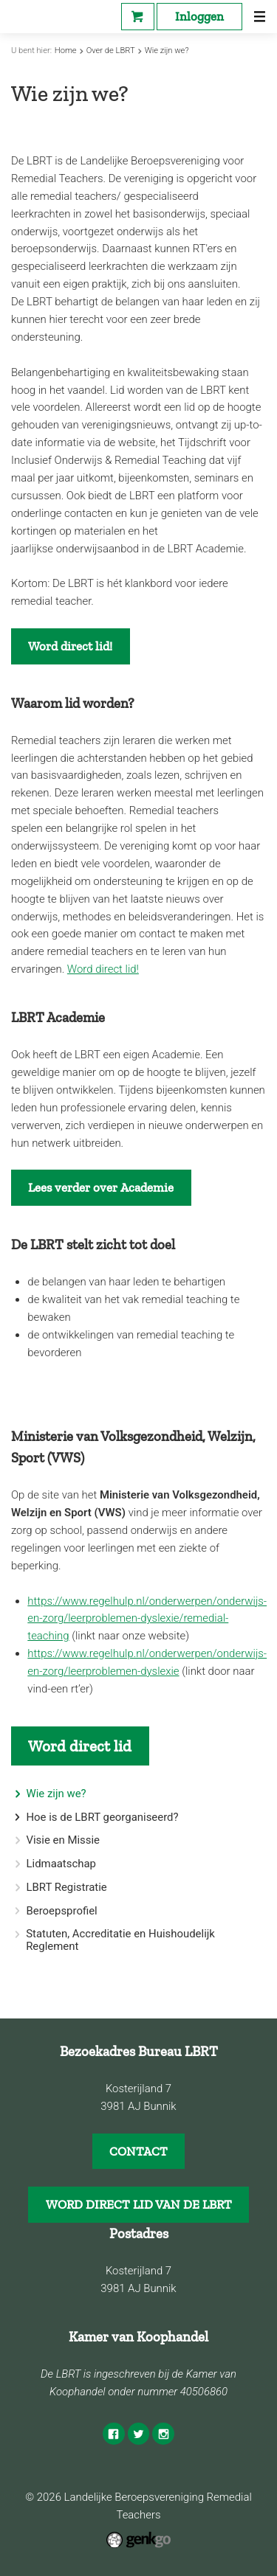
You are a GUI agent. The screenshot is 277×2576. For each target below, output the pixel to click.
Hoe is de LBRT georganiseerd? (102, 1817)
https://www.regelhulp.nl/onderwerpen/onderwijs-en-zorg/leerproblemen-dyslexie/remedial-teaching (147, 1618)
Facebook (114, 2434)
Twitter (139, 2434)
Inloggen (199, 16)
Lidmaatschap (61, 1864)
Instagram (163, 2434)
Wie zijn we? (167, 50)
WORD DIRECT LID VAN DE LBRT (139, 2204)
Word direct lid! (70, 646)
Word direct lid (79, 1746)
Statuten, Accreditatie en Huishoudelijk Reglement (120, 1940)
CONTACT (138, 2151)
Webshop (137, 16)
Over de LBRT (110, 50)
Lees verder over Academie (101, 1187)
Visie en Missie (63, 1840)
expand (17, 1817)
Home (66, 50)
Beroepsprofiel (61, 1911)
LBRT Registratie (66, 1887)
